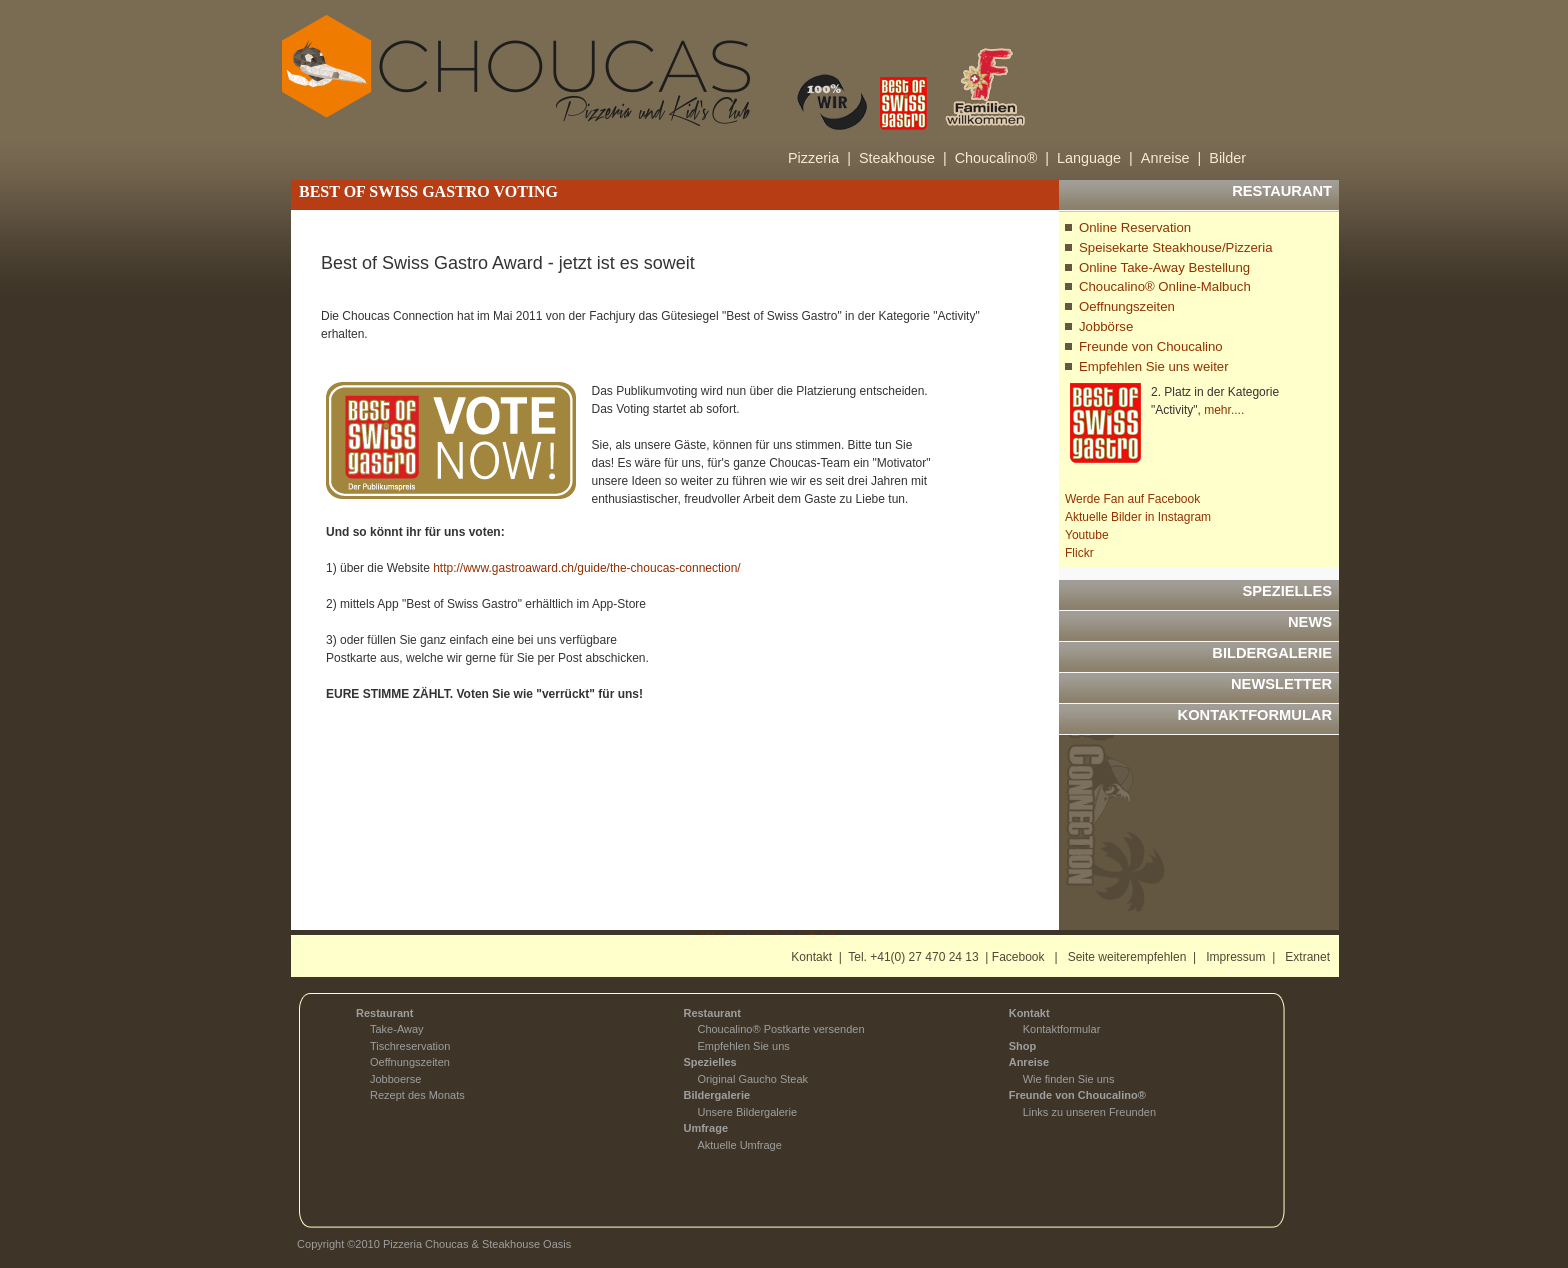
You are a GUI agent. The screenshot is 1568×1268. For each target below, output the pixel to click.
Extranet (1307, 957)
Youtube (1087, 535)
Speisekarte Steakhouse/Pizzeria (1176, 247)
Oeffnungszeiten (1127, 306)
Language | (1095, 158)
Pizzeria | (819, 158)
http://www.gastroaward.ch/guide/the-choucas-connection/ (587, 568)
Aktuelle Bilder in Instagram (1138, 517)
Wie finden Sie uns (1069, 1079)
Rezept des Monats (417, 1095)
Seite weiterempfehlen (1127, 957)
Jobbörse (1106, 326)
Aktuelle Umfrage (739, 1145)
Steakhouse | (903, 158)
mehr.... (1224, 410)
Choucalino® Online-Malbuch (1165, 286)
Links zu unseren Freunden (1089, 1112)
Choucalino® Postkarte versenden (780, 1029)
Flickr (1079, 553)
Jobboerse (395, 1079)
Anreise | (1171, 158)
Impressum (1235, 957)
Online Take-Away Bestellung (1164, 267)
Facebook (1018, 957)
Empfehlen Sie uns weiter (1154, 366)
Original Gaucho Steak (752, 1079)
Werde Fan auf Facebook (1132, 499)
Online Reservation (1135, 227)
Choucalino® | (1002, 158)
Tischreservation (410, 1046)
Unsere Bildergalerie (747, 1112)
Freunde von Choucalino (1151, 346)
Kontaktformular (1062, 1029)
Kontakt (811, 957)
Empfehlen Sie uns (743, 1046)
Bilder (1227, 158)
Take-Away (397, 1029)
